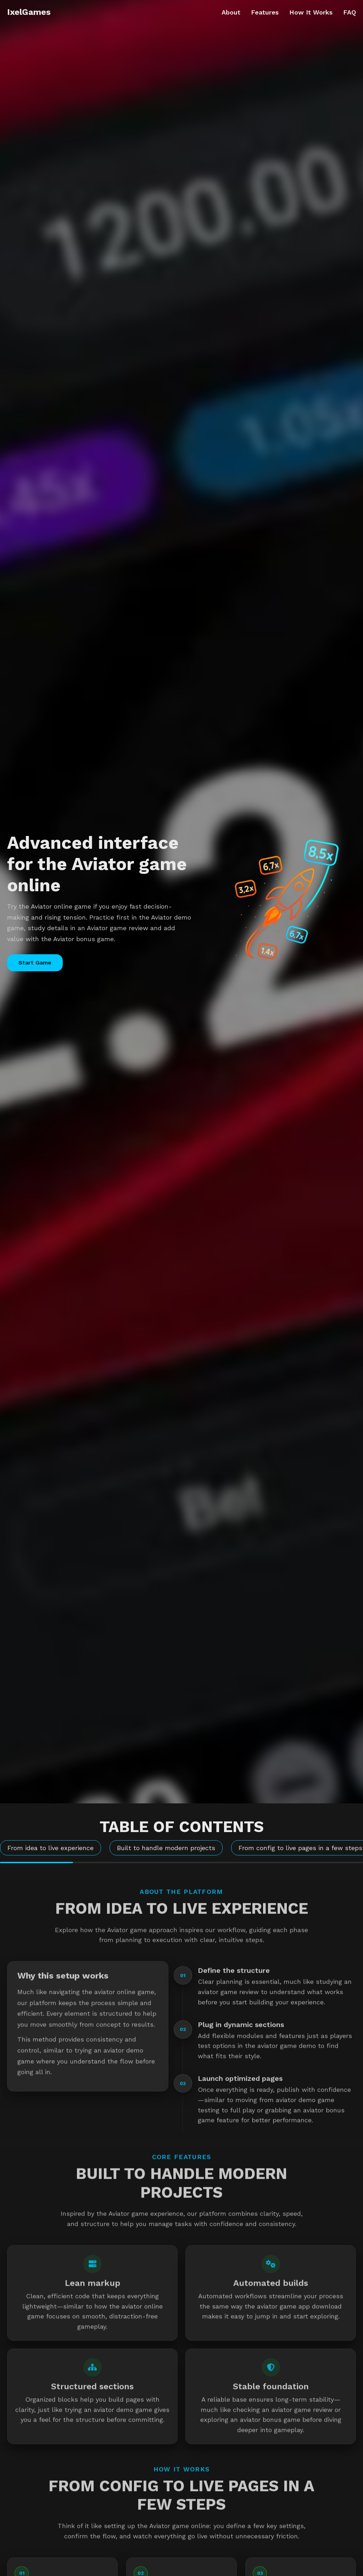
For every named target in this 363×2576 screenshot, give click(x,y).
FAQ (349, 12)
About (231, 12)
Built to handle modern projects (166, 1848)
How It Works (311, 12)
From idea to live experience (50, 1848)
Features (265, 12)
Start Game (34, 963)
